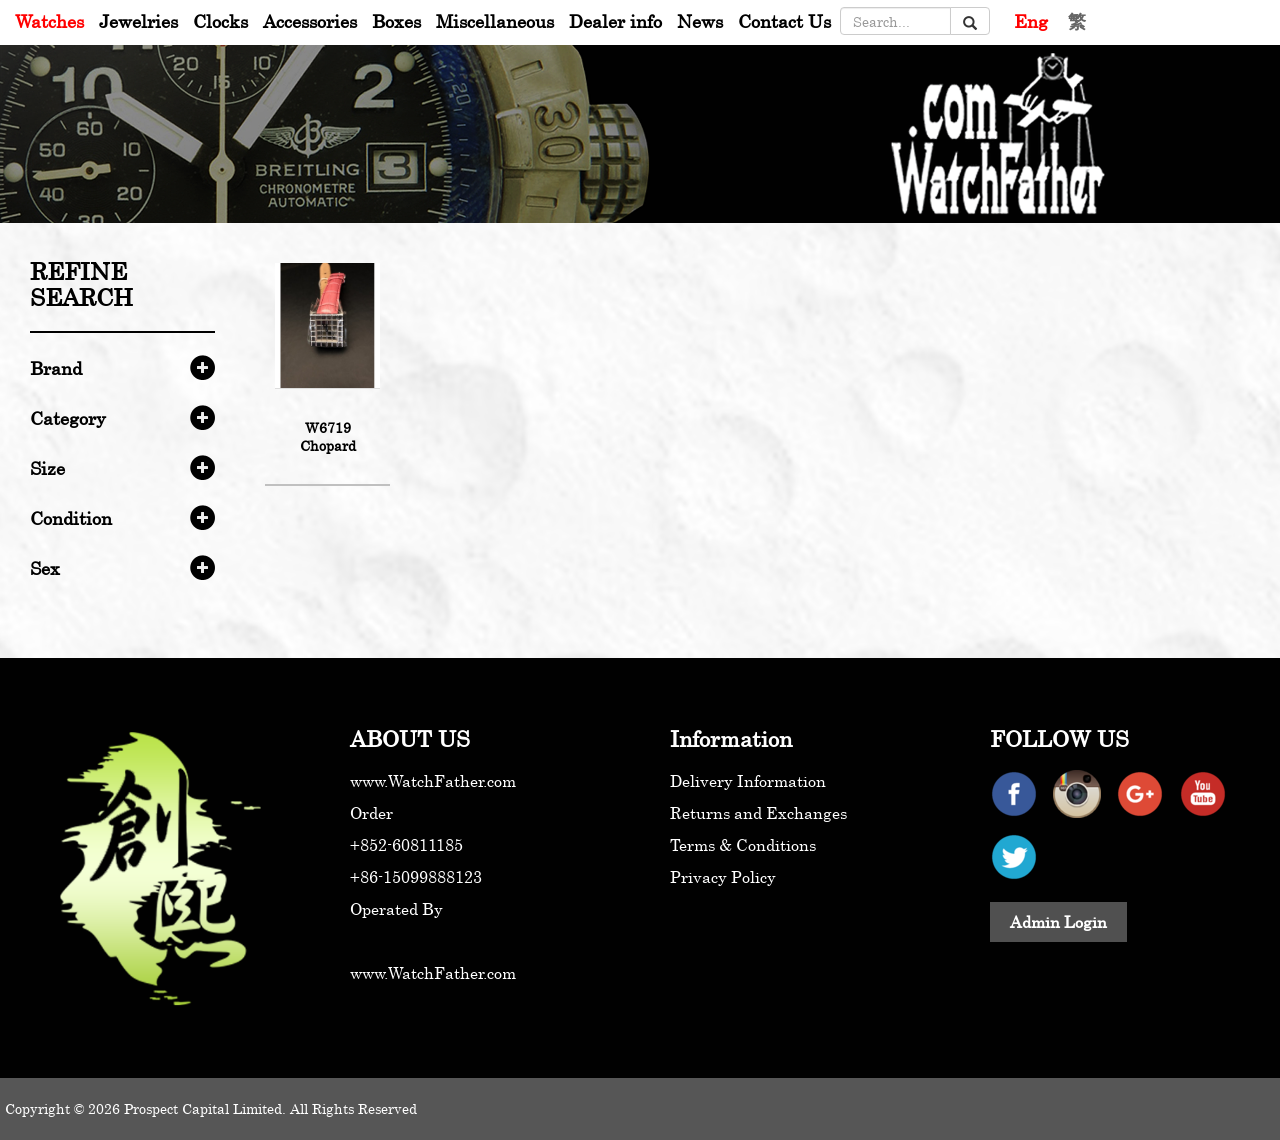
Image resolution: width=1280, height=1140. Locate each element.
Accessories (310, 21)
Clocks (220, 21)
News (700, 21)
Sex (45, 568)
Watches (49, 21)
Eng (1031, 21)
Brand (56, 368)
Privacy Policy (723, 877)
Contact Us (784, 21)
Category (68, 418)
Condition (71, 518)
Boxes (396, 21)
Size (47, 468)
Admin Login (1058, 922)
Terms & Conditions (743, 845)
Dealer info (615, 21)
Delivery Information (748, 781)
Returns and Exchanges (758, 813)
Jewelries (138, 21)
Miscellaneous (495, 21)
